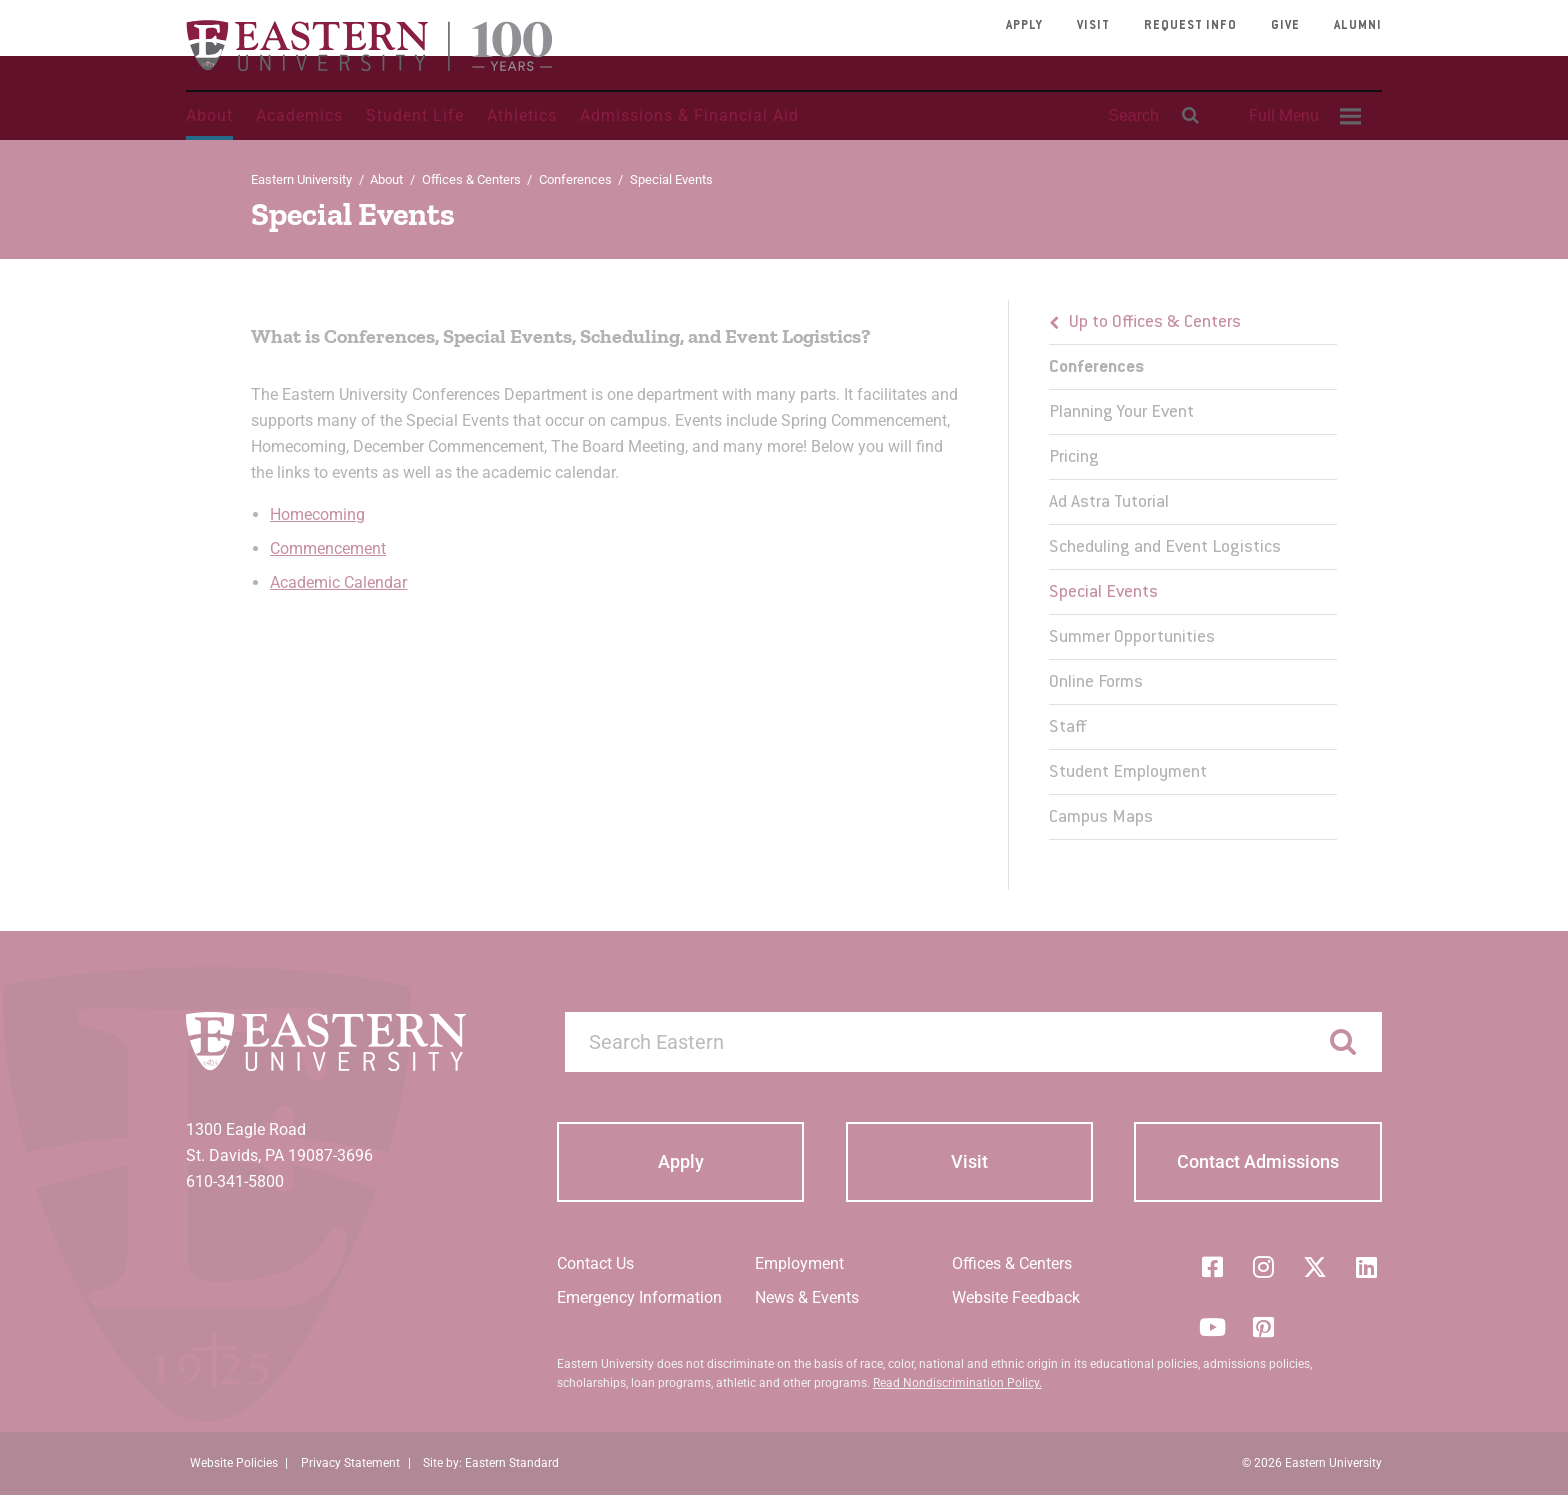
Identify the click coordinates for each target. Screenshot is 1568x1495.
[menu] (1193, 570)
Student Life (415, 115)
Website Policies (234, 1463)
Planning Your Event (1121, 413)
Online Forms (1096, 683)
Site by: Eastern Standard (491, 1463)
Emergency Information (639, 1297)
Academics (299, 115)
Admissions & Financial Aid (689, 115)
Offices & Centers (471, 179)
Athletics (522, 115)
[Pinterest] (1264, 1327)
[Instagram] (1264, 1267)
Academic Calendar (338, 582)
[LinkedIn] (1367, 1267)
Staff (1068, 728)
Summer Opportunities (1132, 638)
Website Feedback (1016, 1297)
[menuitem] (1302, 116)
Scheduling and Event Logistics (1165, 548)
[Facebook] (1212, 1267)
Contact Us (595, 1263)
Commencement (328, 548)
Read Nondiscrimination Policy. (957, 1383)
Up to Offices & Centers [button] (1155, 323)
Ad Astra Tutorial (1109, 503)
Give (1285, 26)
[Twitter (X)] (1315, 1267)
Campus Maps (1101, 818)
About (209, 115)
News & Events (807, 1297)
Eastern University (301, 179)
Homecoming (317, 514)
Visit (1093, 26)
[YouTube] (1212, 1327)
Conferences (575, 179)
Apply (1024, 26)
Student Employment (1128, 773)
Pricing (1074, 458)
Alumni (1358, 26)
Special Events (1103, 593)
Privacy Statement (350, 1463)
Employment (799, 1263)
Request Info (1190, 26)
